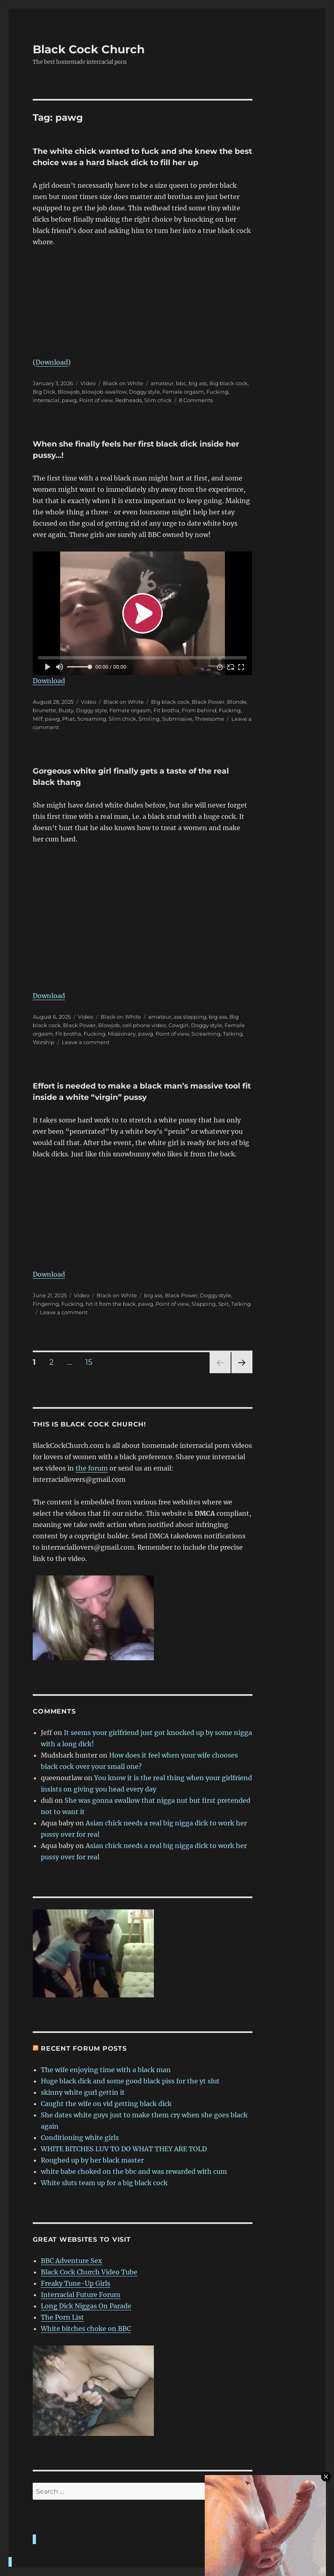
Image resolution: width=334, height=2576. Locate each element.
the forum (92, 1468)
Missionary (122, 1033)
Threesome (209, 718)
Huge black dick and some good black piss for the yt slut (130, 2081)
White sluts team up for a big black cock (104, 2183)
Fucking (217, 391)
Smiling (149, 718)
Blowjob (69, 391)
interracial (46, 400)
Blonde (236, 702)
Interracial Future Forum (80, 2295)
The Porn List (62, 2317)
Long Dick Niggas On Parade (86, 2306)
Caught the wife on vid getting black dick (106, 2104)
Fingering (46, 1304)
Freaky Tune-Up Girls (75, 2283)
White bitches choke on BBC (86, 2328)
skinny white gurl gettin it (83, 2092)
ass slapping (190, 1016)
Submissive (177, 718)
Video (88, 383)
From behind (199, 710)
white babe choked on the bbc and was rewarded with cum (134, 2171)
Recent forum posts (84, 2048)
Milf (37, 718)
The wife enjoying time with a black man (106, 2070)
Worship (44, 1042)
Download (52, 362)
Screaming (91, 718)
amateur (162, 383)
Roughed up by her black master (92, 2160)
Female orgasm (183, 391)
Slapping (203, 1304)
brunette (44, 710)
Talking (233, 1033)
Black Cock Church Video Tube (89, 2272)
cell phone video (144, 1025)
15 (92, 1362)
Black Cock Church (89, 49)
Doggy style (144, 391)
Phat (68, 718)
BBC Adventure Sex (71, 2261)
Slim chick (158, 400)
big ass (198, 383)
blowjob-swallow (104, 391)
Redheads (128, 400)
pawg (69, 400)
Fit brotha (166, 710)
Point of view (96, 400)
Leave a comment (85, 1042)
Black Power (208, 702)
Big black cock (228, 383)
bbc (181, 383)
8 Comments (196, 400)
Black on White (123, 383)
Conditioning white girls (80, 2137)
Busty (66, 710)
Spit (223, 1304)
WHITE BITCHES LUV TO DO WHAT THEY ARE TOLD (124, 2149)
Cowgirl (178, 1025)
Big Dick (44, 391)
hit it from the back (111, 1304)
